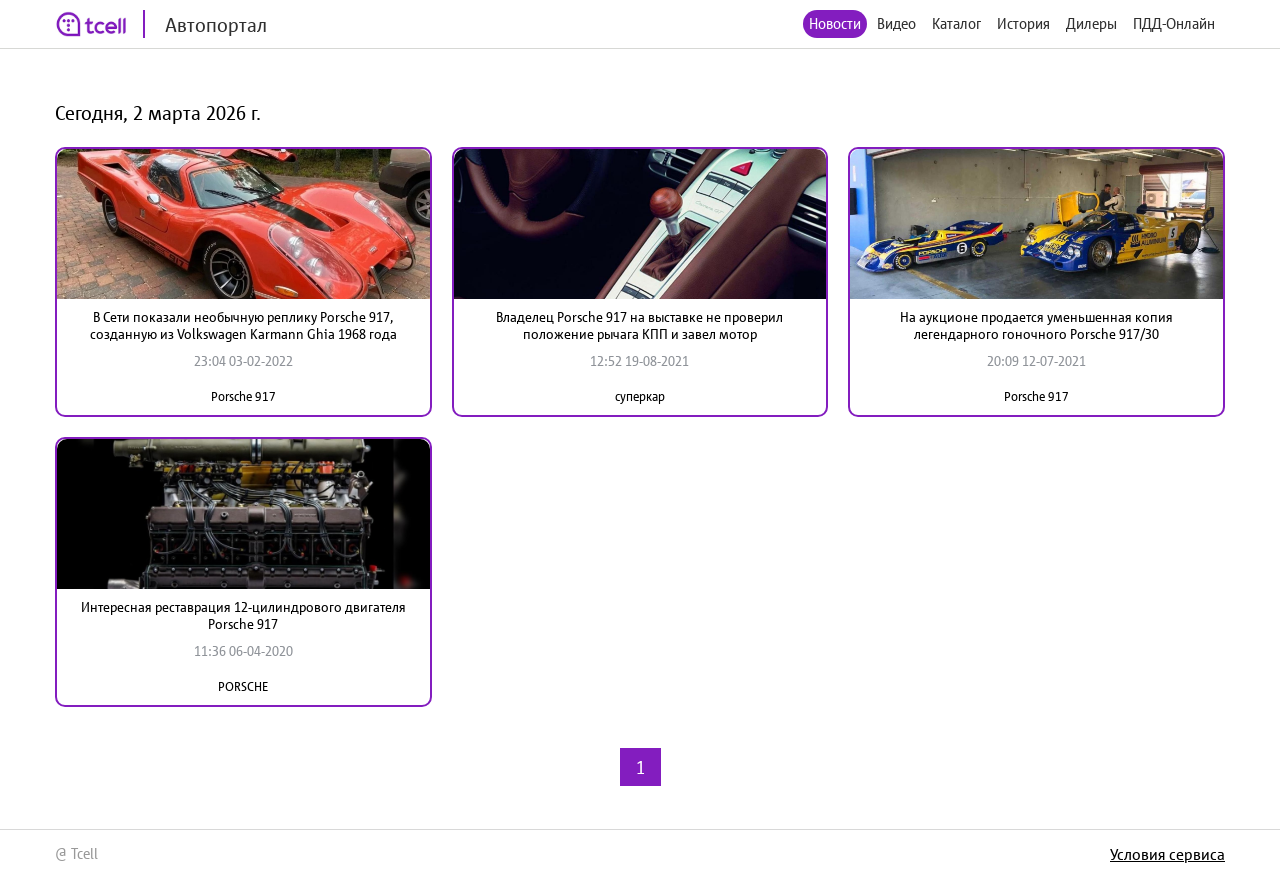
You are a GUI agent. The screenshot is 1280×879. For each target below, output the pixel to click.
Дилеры (1091, 23)
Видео (896, 23)
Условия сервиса (1167, 854)
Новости (835, 23)
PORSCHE (243, 686)
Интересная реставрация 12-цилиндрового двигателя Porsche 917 (243, 615)
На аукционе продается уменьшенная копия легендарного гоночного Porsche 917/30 (1036, 325)
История (1023, 23)
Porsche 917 (243, 396)
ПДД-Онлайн (1174, 23)
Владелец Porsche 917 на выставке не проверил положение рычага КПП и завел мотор (639, 325)
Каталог (956, 23)
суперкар (640, 396)
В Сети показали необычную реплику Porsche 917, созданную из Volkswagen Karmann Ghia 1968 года (243, 325)
